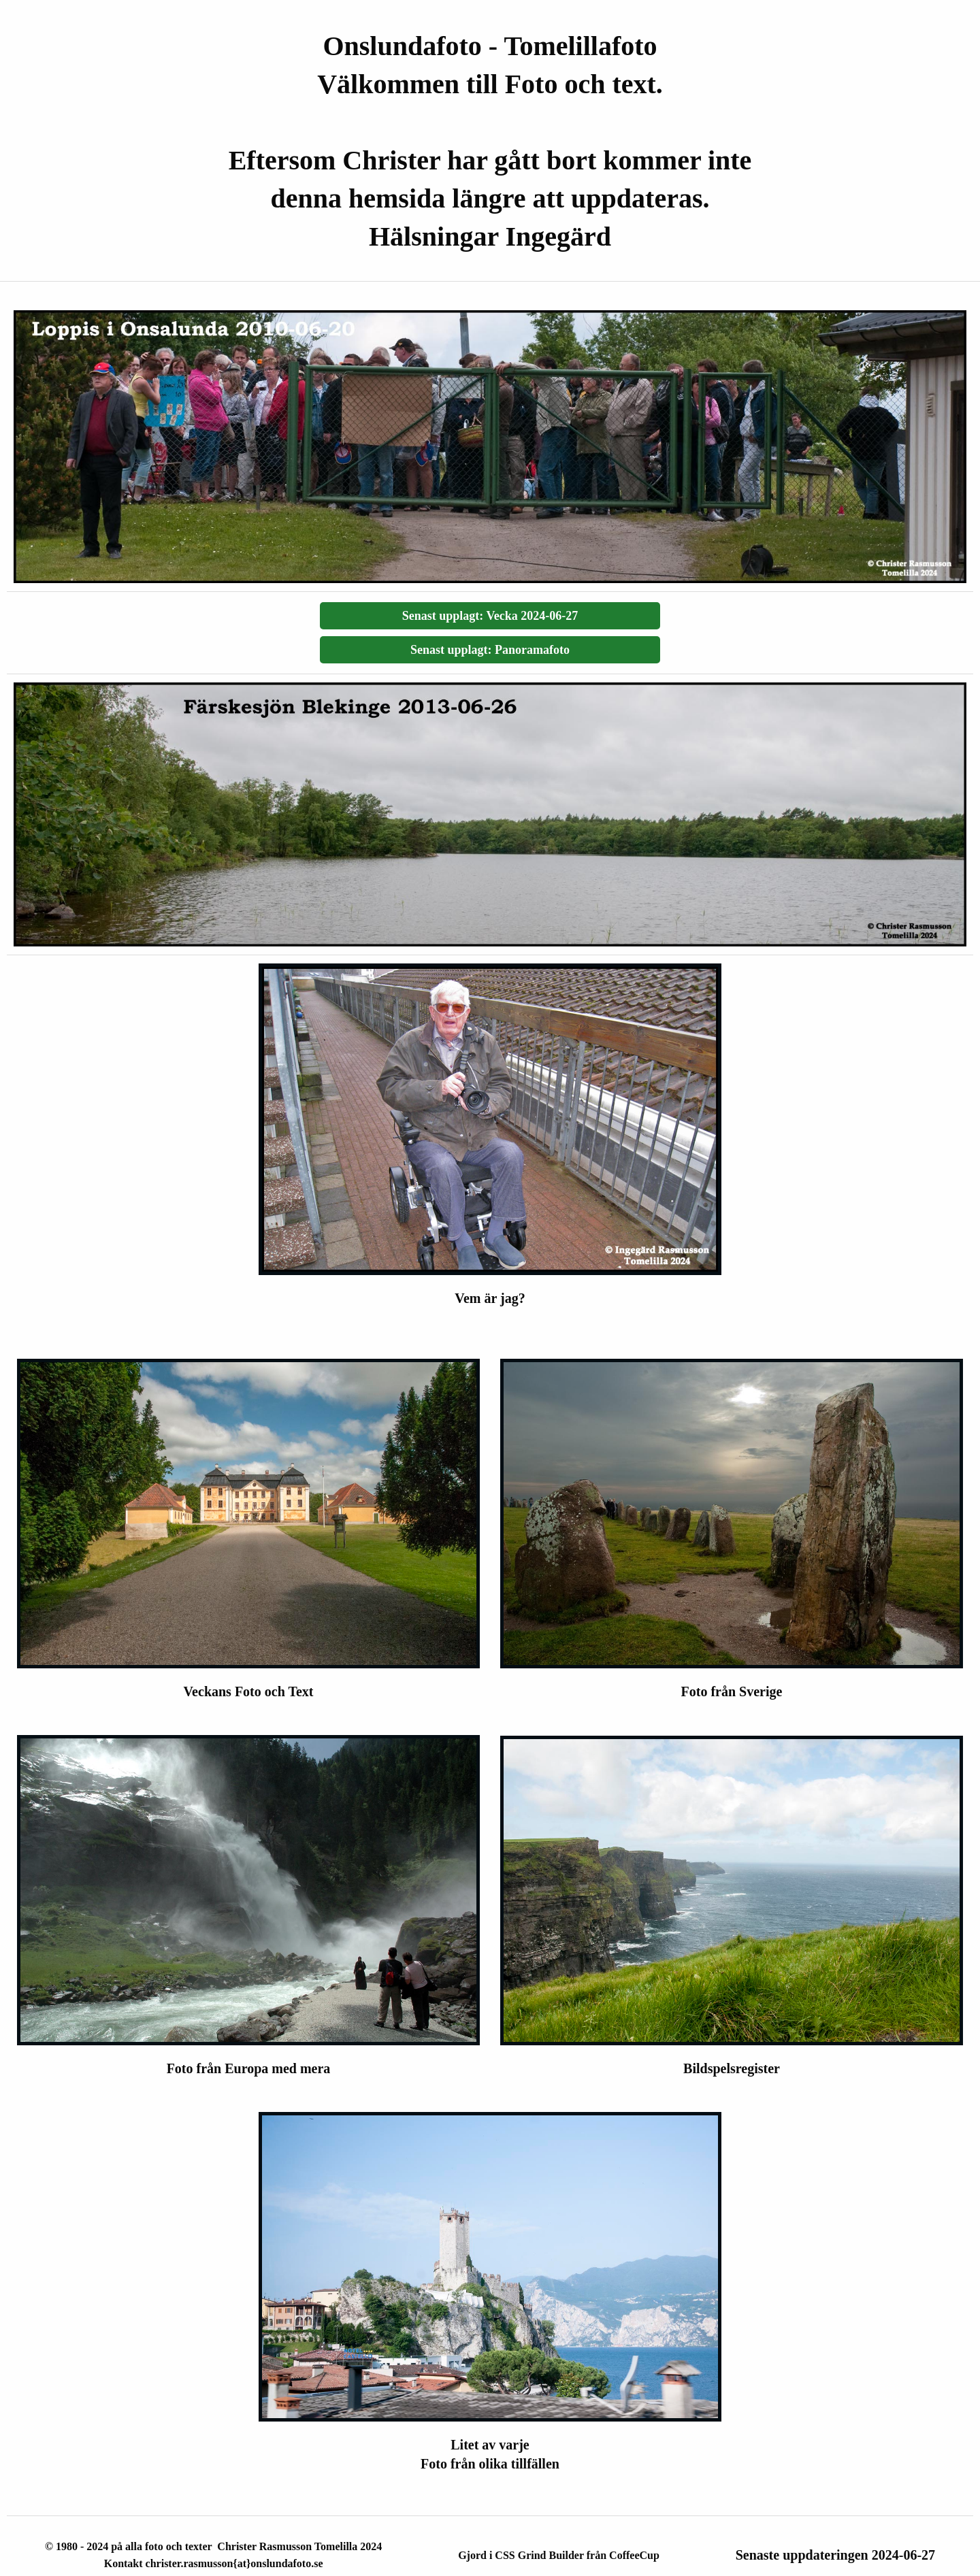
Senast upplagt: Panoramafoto (490, 650)
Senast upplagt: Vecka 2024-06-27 (490, 616)
